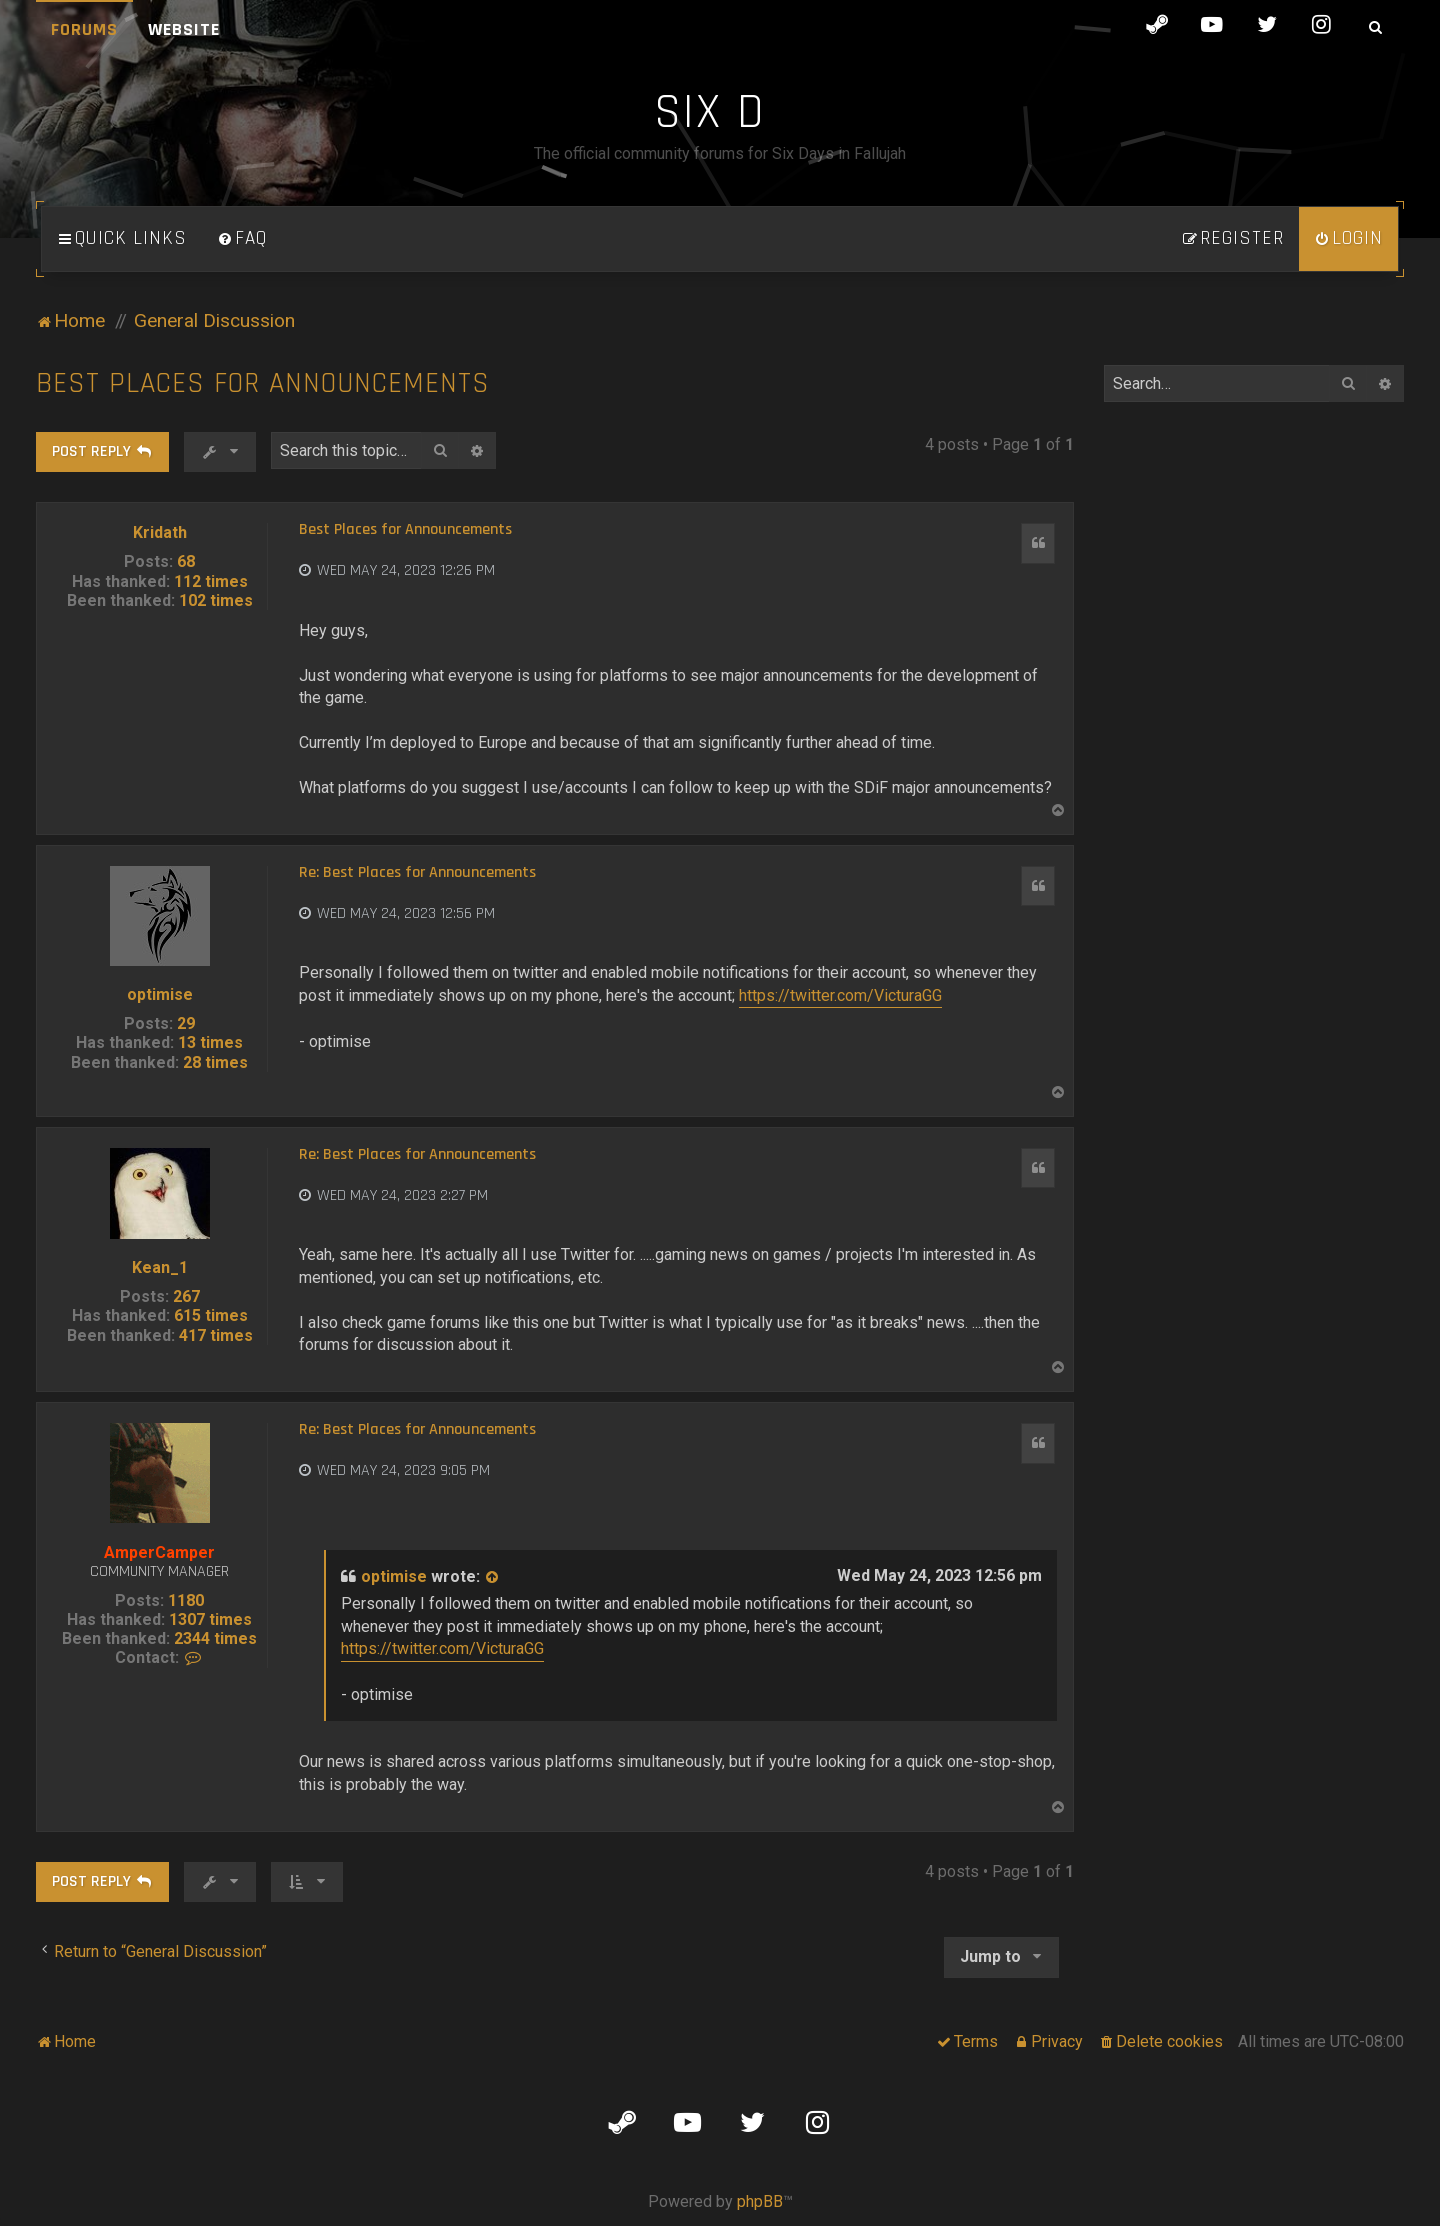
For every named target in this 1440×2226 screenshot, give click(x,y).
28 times (215, 1062)
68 (186, 561)
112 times (211, 581)
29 (186, 1023)
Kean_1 (160, 1267)
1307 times (210, 1619)
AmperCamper (159, 1552)
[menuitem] (242, 239)
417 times (216, 1335)
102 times (216, 600)
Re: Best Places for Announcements (417, 873)
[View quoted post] (493, 1577)
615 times (211, 1315)
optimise (160, 994)
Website (184, 29)
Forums (84, 29)
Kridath (160, 532)
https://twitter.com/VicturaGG (840, 995)
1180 (186, 1600)
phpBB (760, 2201)
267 (186, 1296)
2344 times (215, 1638)
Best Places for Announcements (263, 383)
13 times (210, 1042)
